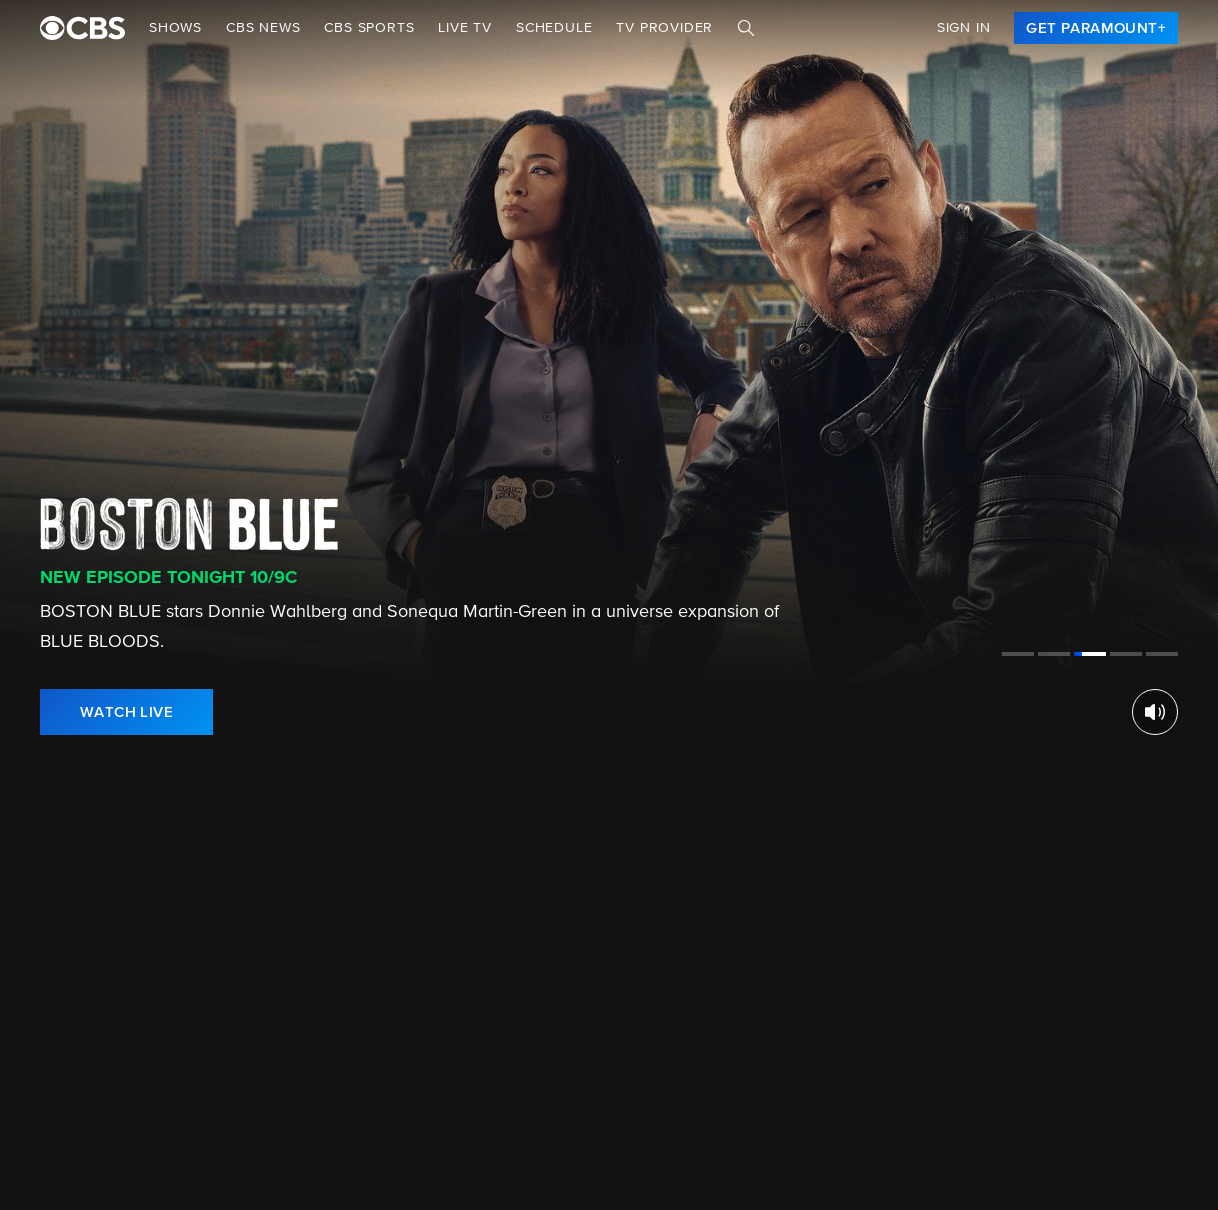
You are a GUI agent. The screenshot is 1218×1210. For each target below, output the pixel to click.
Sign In (964, 28)
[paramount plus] (82, 28)
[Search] (746, 28)
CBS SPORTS (369, 28)
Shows (175, 28)
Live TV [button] (465, 28)
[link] (1096, 28)
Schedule (554, 28)
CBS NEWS (263, 28)
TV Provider (664, 28)
